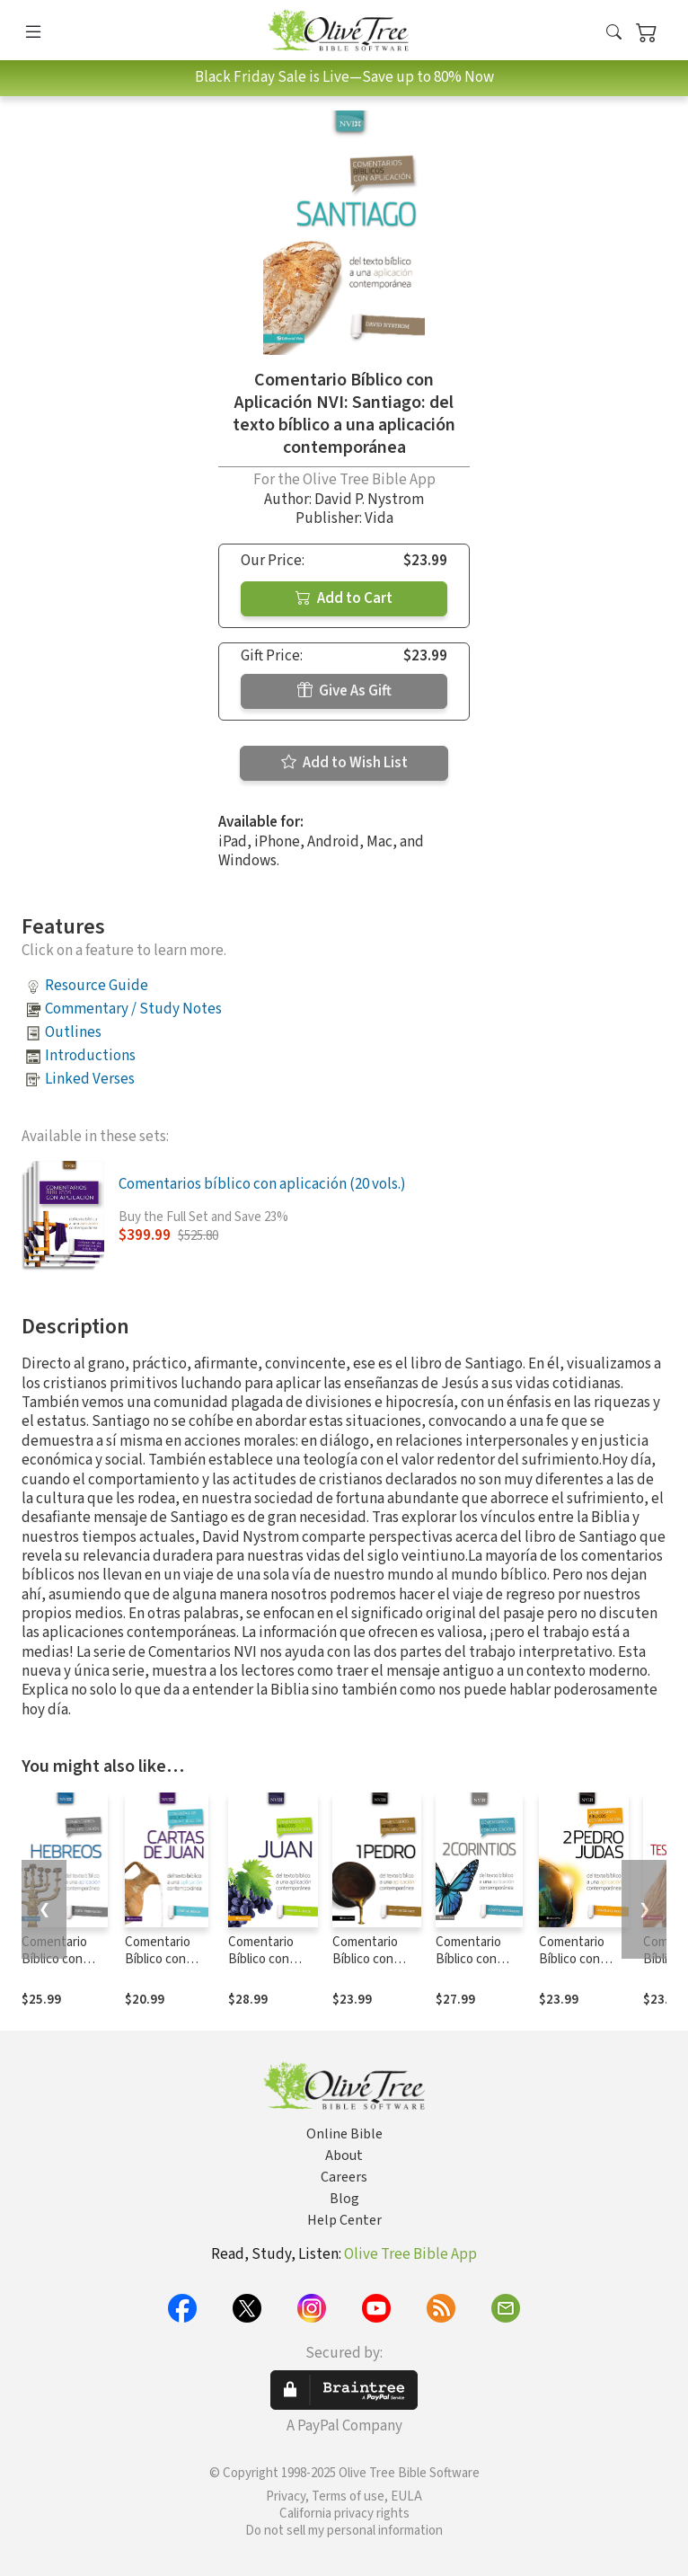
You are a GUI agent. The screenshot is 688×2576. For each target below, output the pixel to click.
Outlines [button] (73, 1032)
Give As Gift (344, 691)
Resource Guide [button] (96, 985)
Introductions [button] (90, 1056)
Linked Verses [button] (90, 1079)
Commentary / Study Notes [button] (133, 1009)
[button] (614, 33)
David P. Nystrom (369, 499)
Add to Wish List (344, 763)
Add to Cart (344, 598)
